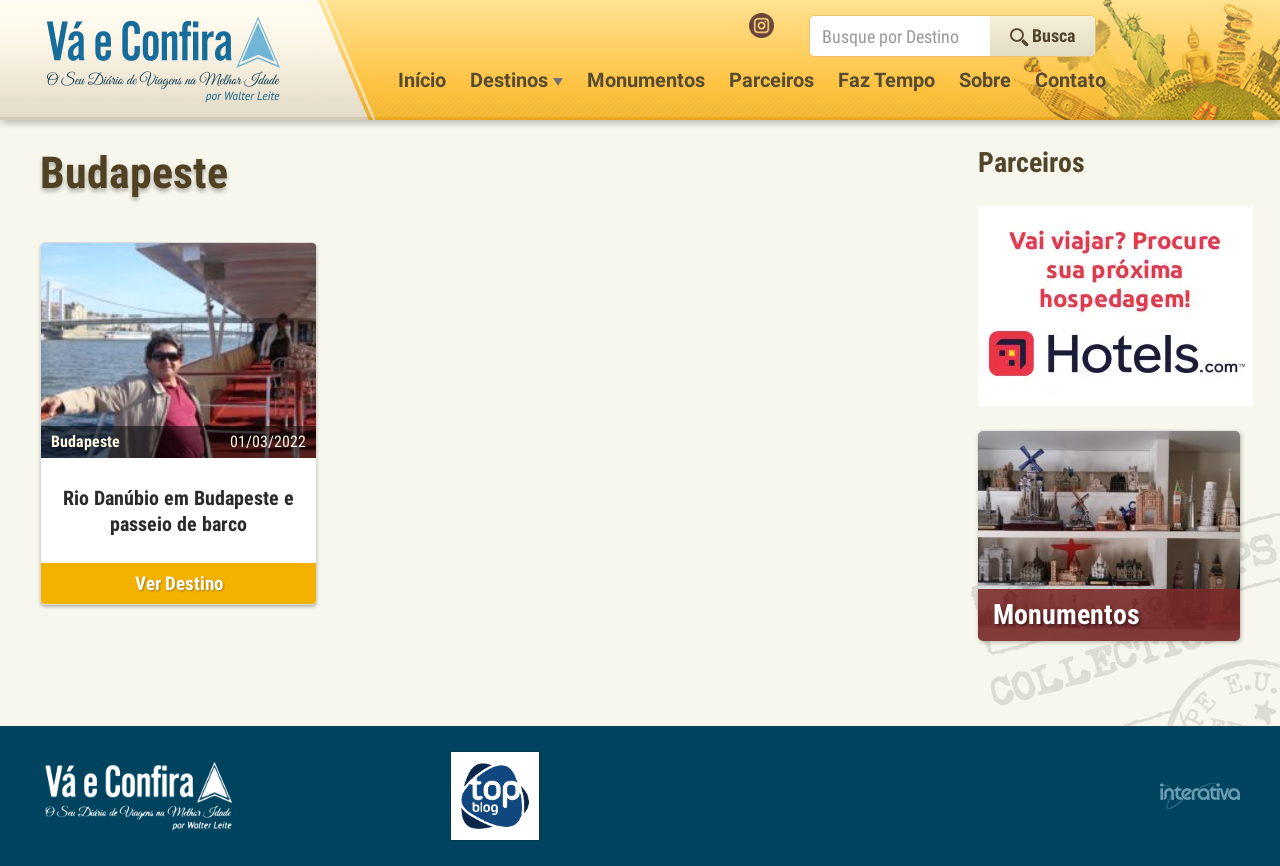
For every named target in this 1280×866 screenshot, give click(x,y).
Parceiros (771, 80)
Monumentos (646, 80)
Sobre (985, 80)
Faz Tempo (886, 80)
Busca (1042, 35)
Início (422, 80)
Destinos (516, 80)
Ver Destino (179, 583)
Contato (1070, 80)
